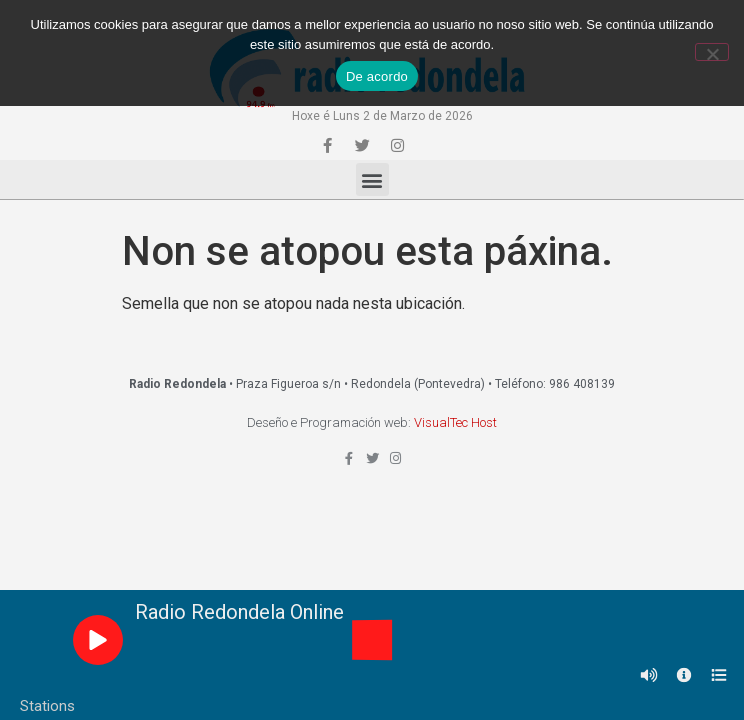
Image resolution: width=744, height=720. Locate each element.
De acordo (377, 76)
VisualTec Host (455, 422)
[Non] (712, 52)
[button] (372, 179)
